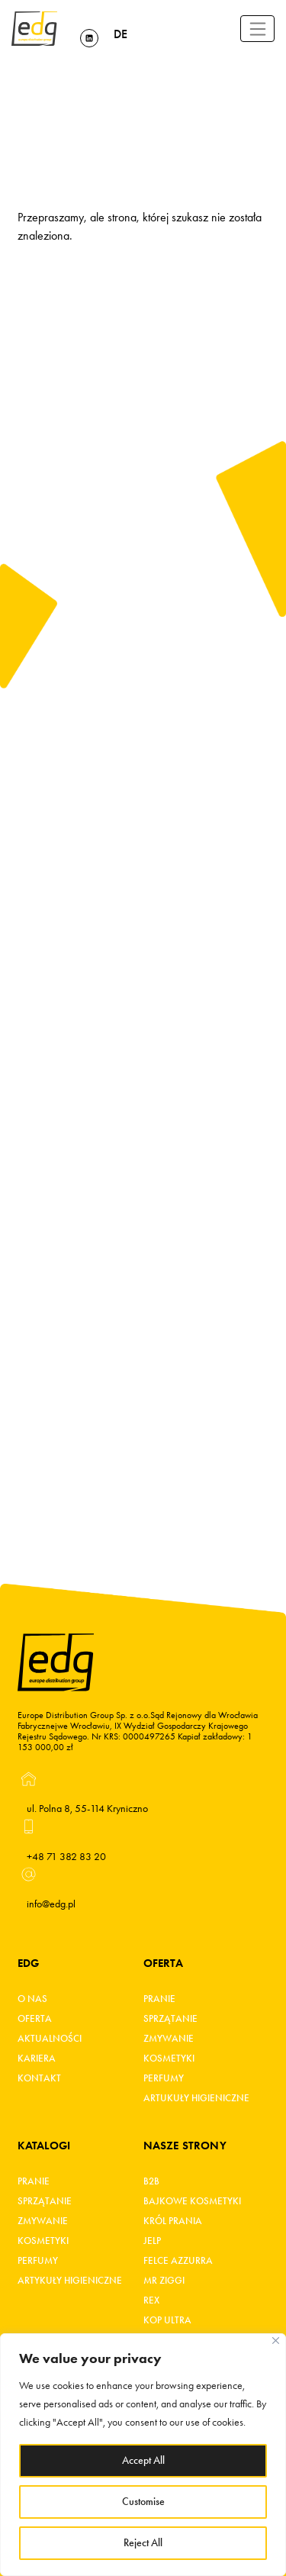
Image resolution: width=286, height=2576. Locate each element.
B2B (151, 2181)
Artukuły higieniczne (196, 2098)
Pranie (159, 1999)
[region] (143, 2454)
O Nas (32, 1999)
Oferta (35, 2019)
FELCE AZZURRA (178, 2261)
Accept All (143, 2460)
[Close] (275, 2340)
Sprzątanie (170, 2019)
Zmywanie (168, 2039)
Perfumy (163, 2078)
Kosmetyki (168, 2058)
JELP (152, 2241)
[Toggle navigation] (257, 28)
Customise (143, 2501)
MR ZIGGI (164, 2281)
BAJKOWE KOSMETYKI (192, 2201)
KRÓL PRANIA (172, 2221)
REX (151, 2300)
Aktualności (50, 2039)
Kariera (37, 2058)
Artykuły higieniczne (70, 2281)
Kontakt (39, 2078)
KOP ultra (167, 2320)
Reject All (143, 2542)
